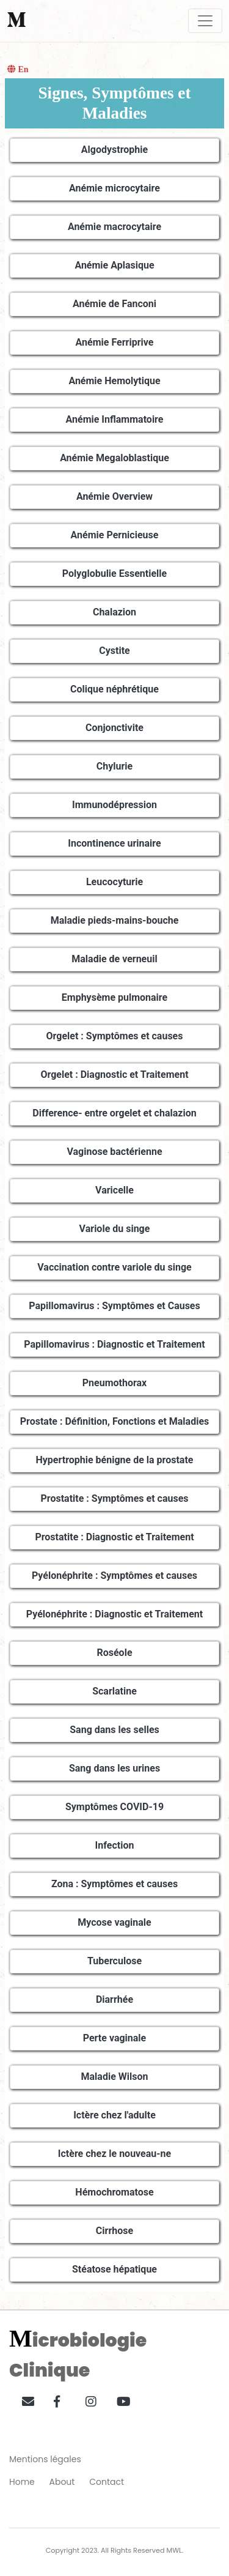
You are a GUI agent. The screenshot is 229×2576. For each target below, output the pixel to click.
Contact (106, 2482)
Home (22, 2482)
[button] (24, 2399)
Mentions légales (45, 2459)
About (62, 2482)
